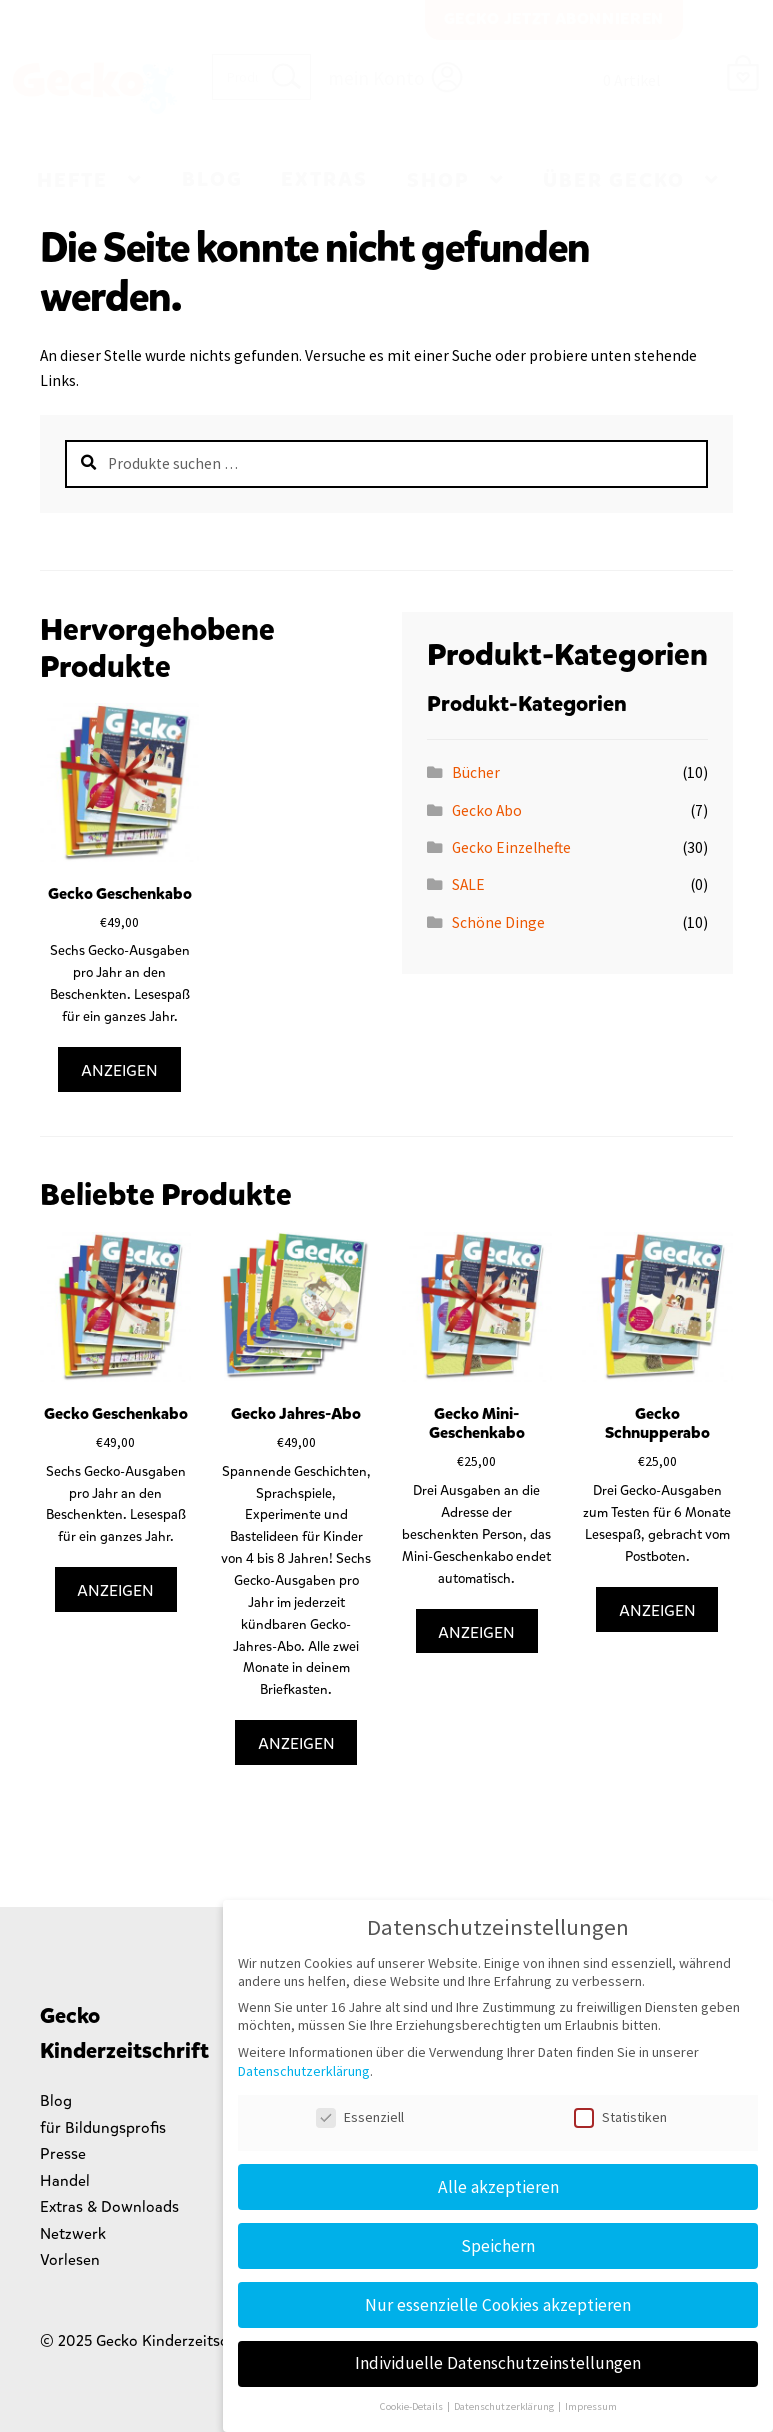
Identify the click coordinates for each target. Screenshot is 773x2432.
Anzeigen (119, 1070)
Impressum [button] (591, 2406)
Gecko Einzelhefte (511, 847)
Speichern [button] (498, 2246)
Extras (324, 179)
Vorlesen (70, 2259)
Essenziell (360, 2117)
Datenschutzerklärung (304, 2071)
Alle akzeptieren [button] (498, 2187)
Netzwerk (73, 2233)
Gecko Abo (487, 810)
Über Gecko (614, 180)
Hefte (72, 180)
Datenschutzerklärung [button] (505, 2406)
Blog (212, 179)
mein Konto (376, 78)
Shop (438, 180)
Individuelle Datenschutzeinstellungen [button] (498, 2363)
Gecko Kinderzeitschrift (94, 89)
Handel (65, 2180)
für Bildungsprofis (103, 2127)
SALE (468, 884)
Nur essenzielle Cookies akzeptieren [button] (498, 2305)
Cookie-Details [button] (412, 2406)
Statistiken (620, 2117)
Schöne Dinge (498, 922)
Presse (63, 2153)
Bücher (476, 772)
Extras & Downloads (109, 2206)
